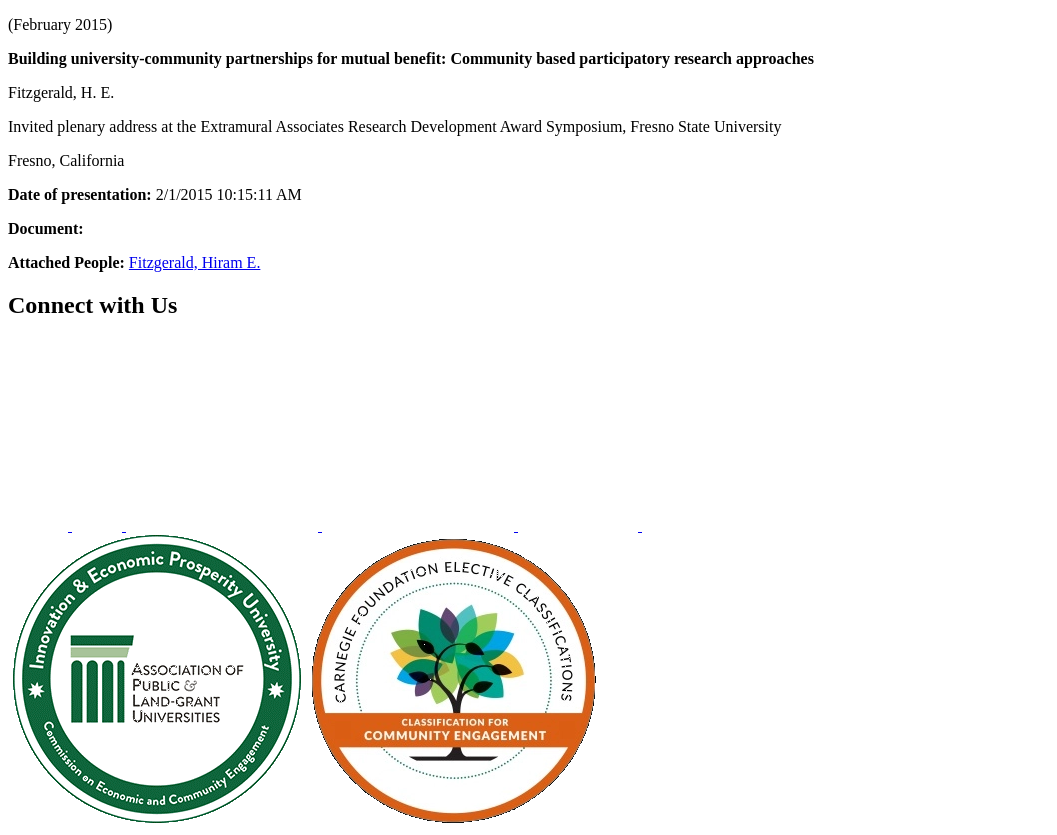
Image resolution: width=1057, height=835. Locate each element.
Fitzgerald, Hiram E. (195, 262)
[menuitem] (40, 525)
